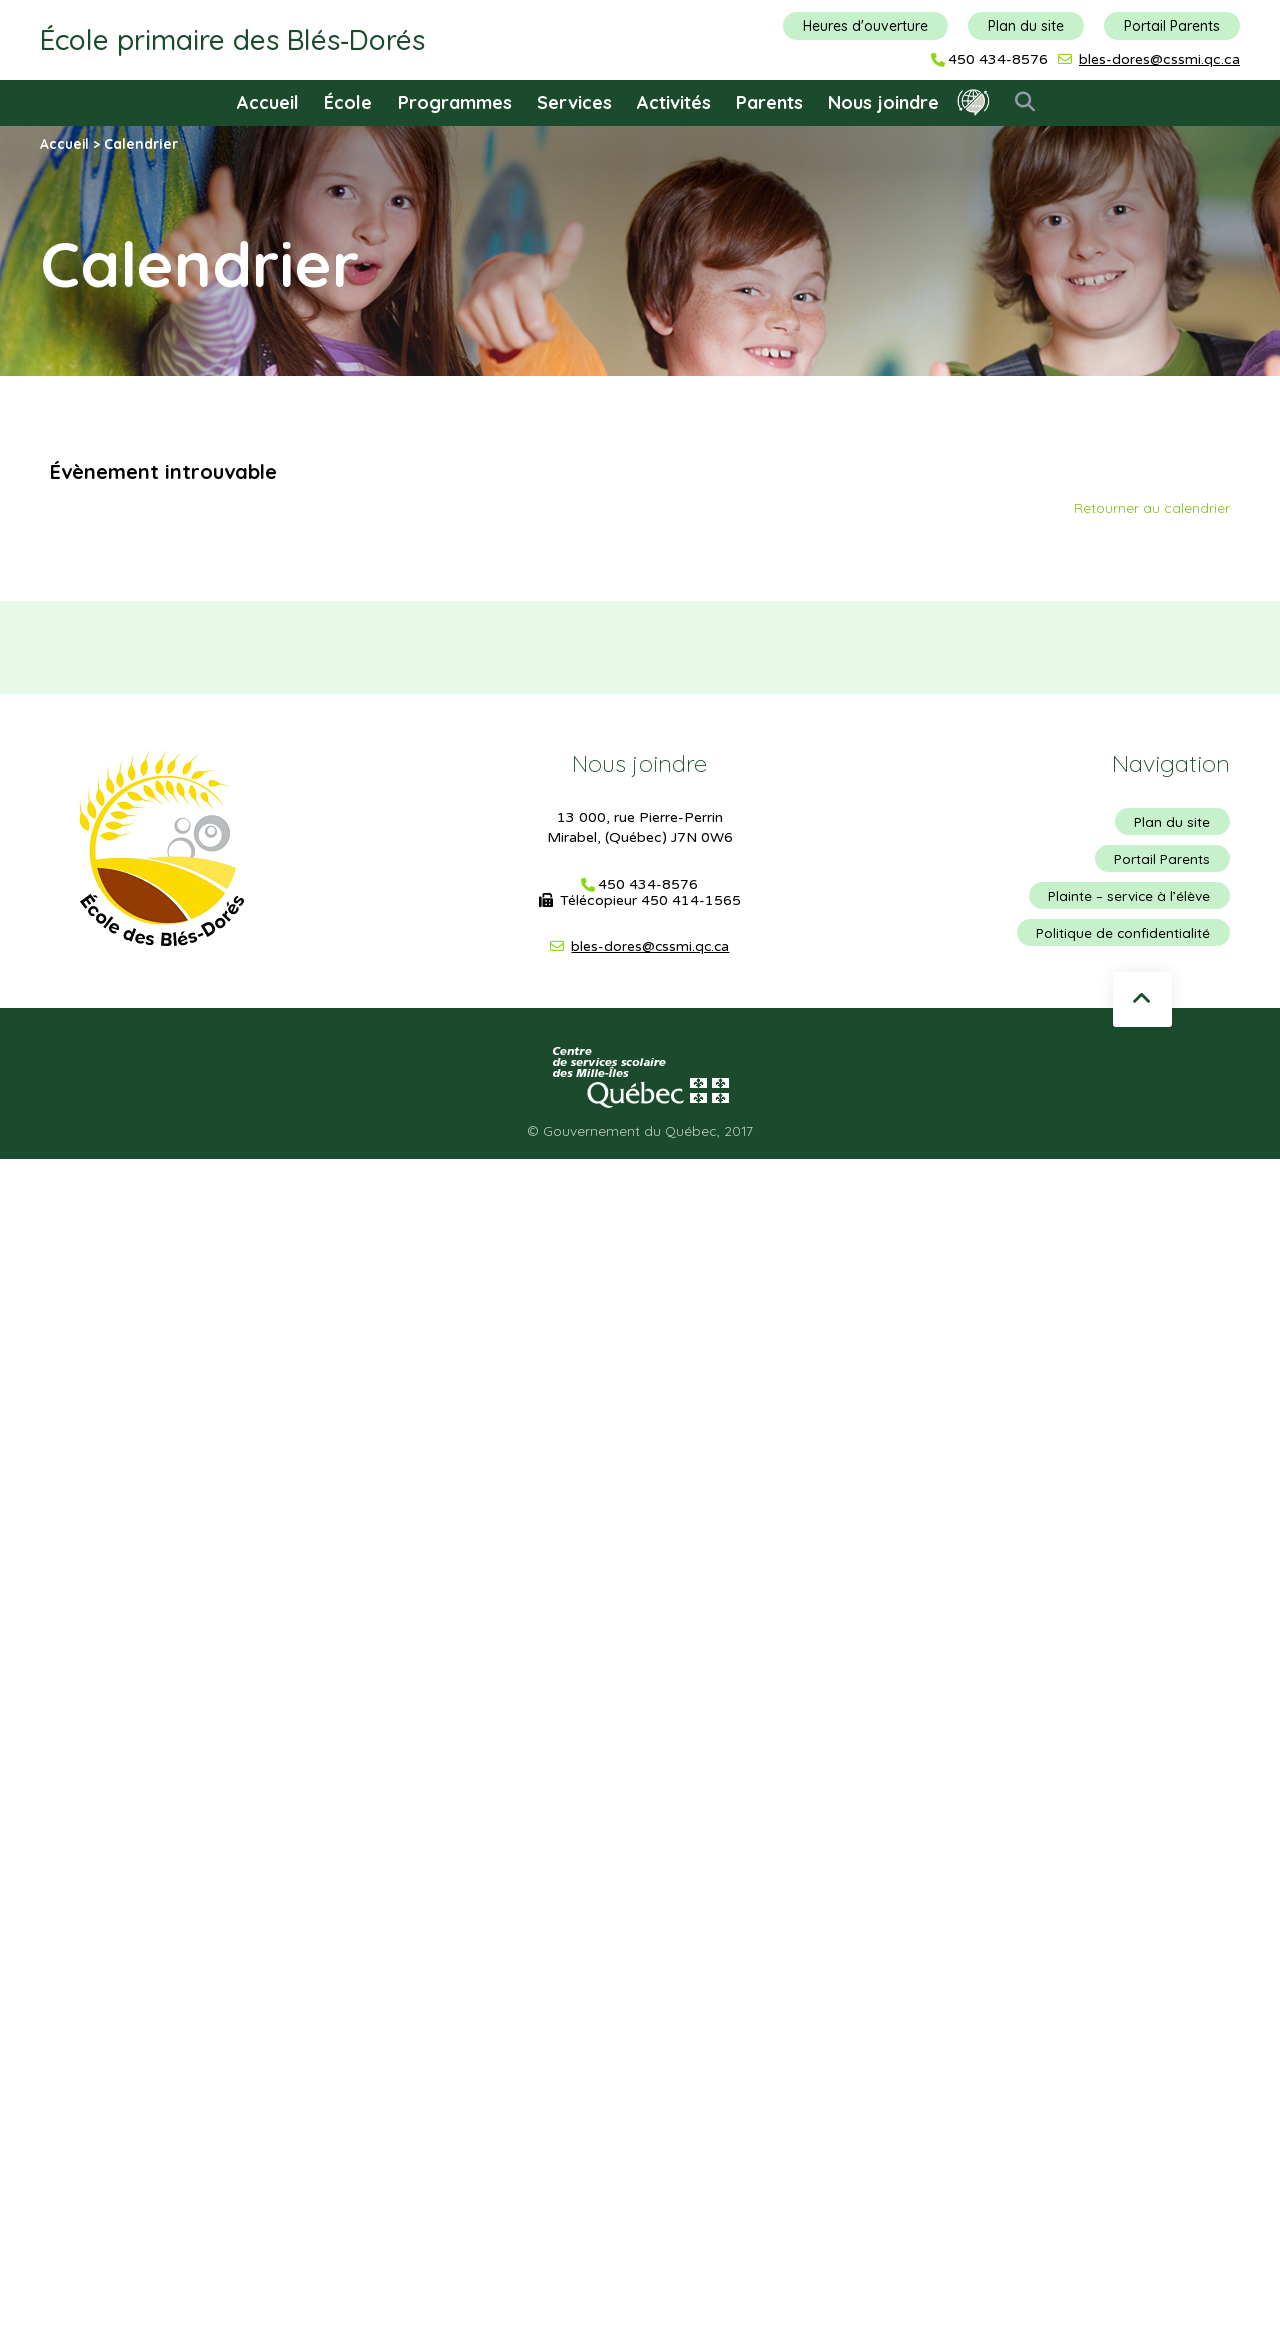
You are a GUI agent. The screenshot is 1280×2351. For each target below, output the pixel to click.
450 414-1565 (691, 900)
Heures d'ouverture (865, 26)
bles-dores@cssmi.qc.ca (1159, 59)
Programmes (455, 102)
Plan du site (1026, 26)
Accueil (268, 102)
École (348, 102)
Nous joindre (883, 102)
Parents (769, 102)
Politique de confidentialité (1122, 936)
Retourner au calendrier (1152, 507)
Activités (674, 102)
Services (574, 102)
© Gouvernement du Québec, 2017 (640, 1135)
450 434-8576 (998, 60)
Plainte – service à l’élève (1128, 898)
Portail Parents (1172, 26)
